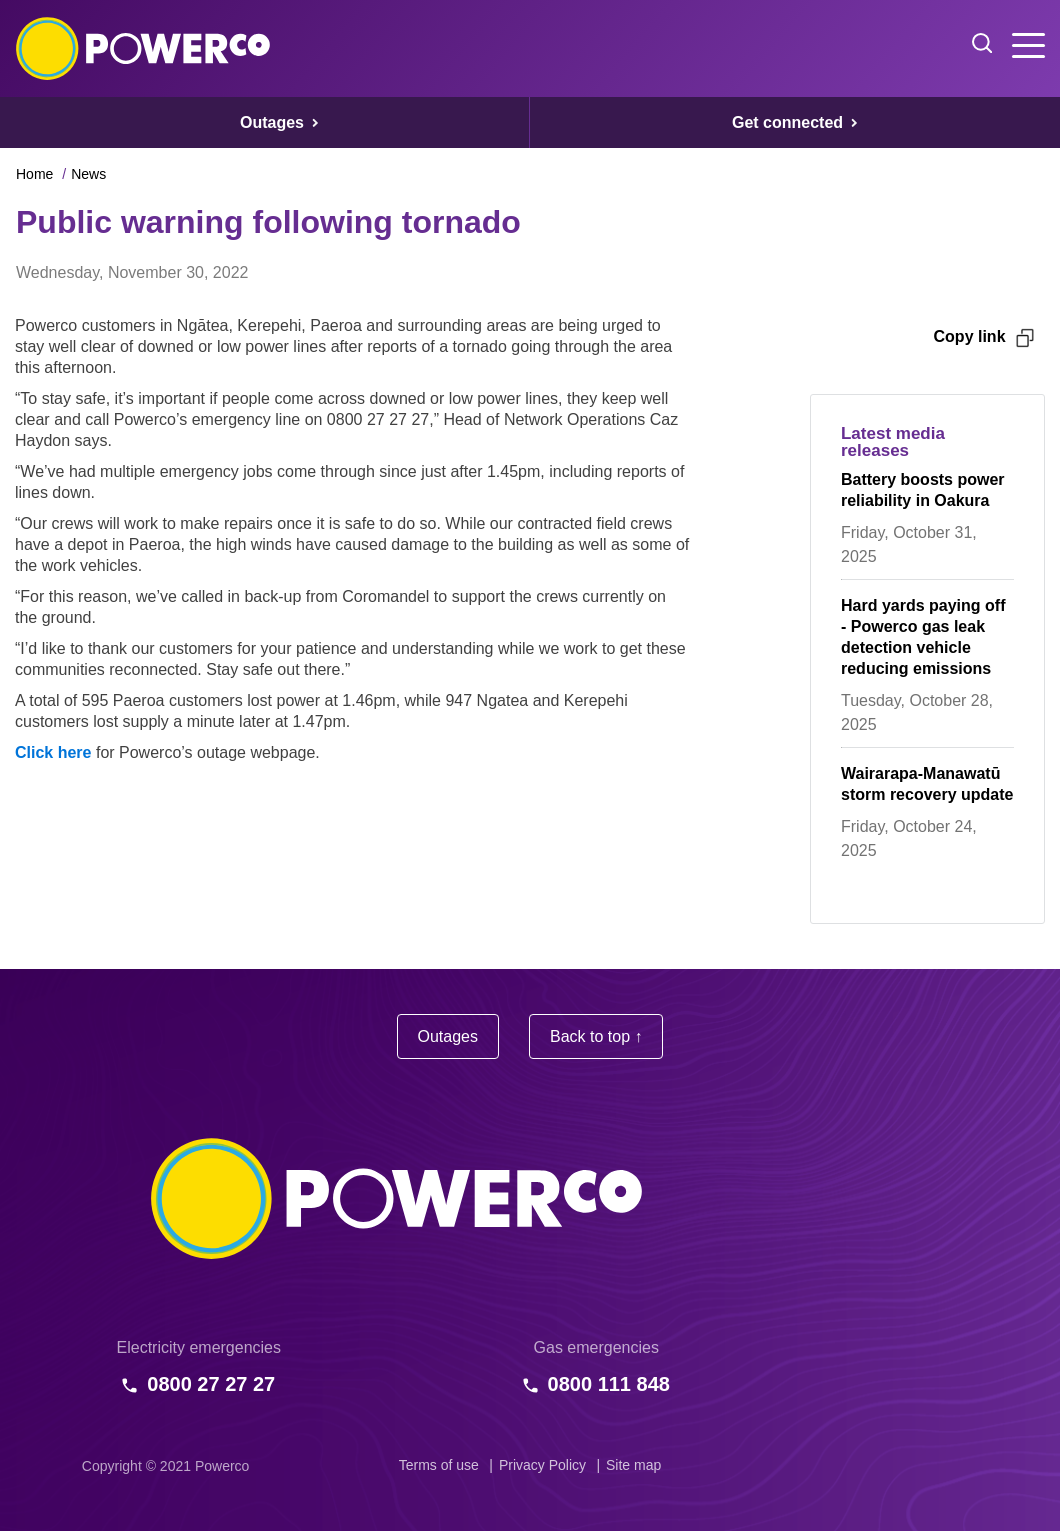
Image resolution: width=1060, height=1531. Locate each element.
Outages (448, 1036)
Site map (633, 1465)
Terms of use (439, 1465)
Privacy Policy (542, 1465)
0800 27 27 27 (211, 1384)
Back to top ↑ (596, 1036)
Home (34, 174)
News (88, 174)
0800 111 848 (609, 1384)
